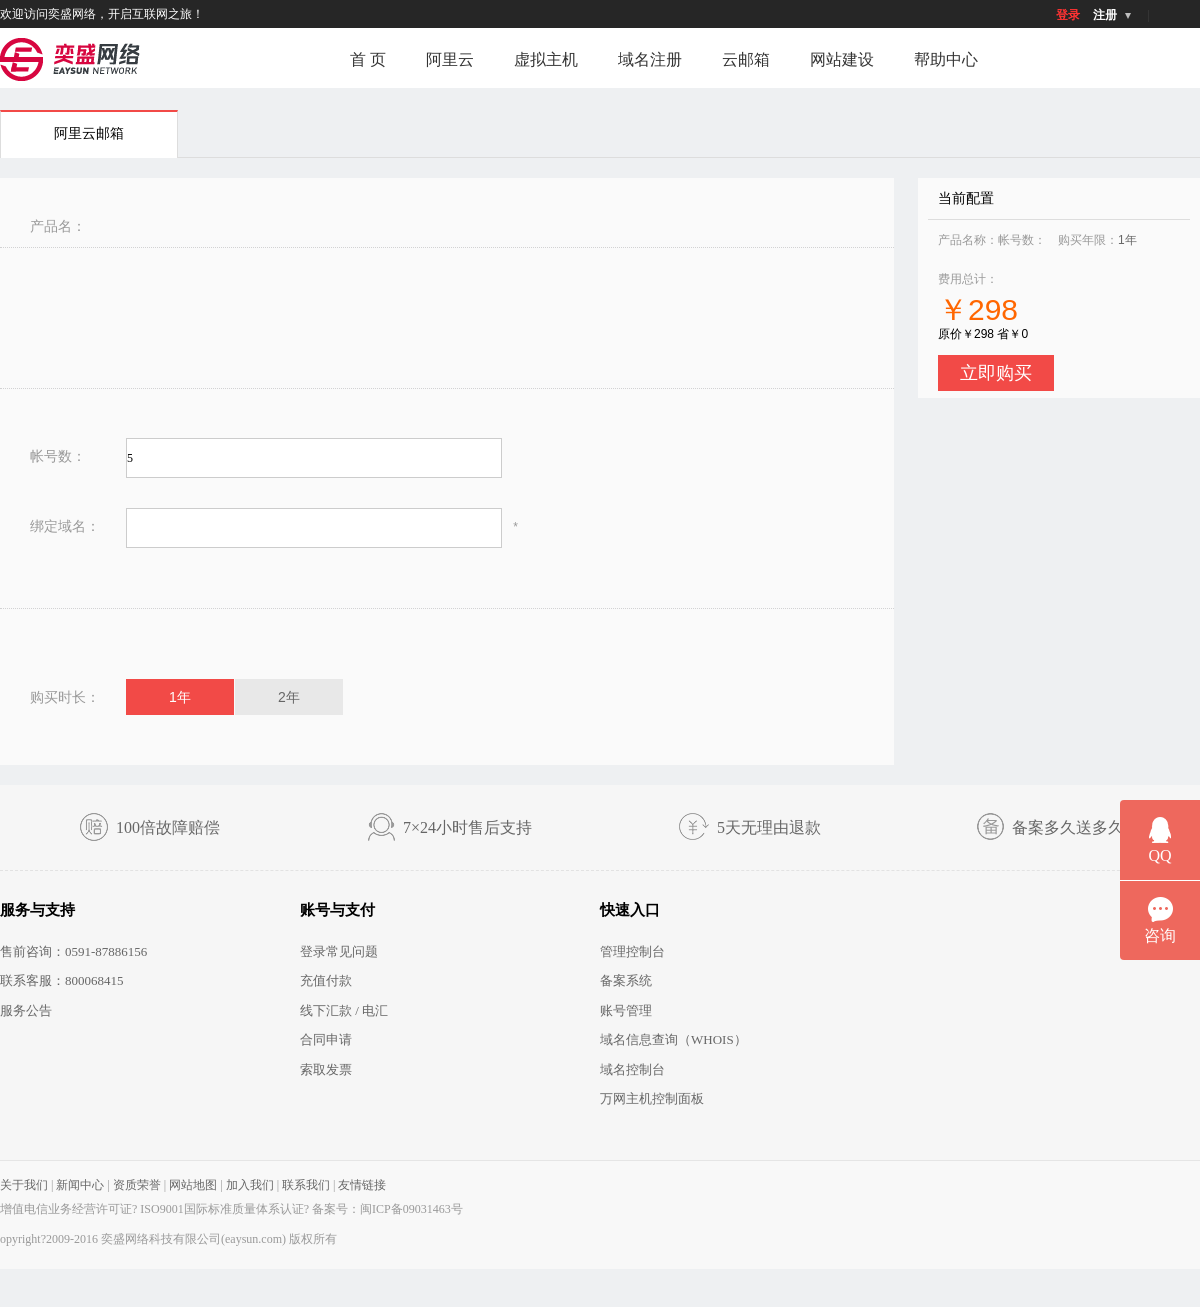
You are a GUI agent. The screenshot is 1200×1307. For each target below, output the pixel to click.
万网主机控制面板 (652, 1098)
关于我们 (24, 1185)
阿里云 (450, 59)
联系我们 (306, 1185)
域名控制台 (632, 1069)
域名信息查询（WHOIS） (673, 1039)
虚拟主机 (546, 59)
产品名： (58, 226)
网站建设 (842, 59)
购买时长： (65, 697)
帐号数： (58, 456)
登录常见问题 (339, 951)
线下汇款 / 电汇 (344, 1010)
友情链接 (362, 1185)
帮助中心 (946, 59)
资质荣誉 (137, 1185)
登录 (1068, 15)
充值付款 (326, 980)
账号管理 (626, 1010)
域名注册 (650, 59)
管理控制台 (632, 951)
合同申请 (326, 1039)
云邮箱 (746, 59)
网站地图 (193, 1185)
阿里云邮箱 (89, 133)
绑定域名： (65, 526)
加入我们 (250, 1185)
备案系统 (626, 980)
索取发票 (326, 1069)
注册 (1105, 15)
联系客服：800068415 (62, 980)
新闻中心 (80, 1185)
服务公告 (26, 1010)
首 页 (368, 59)
